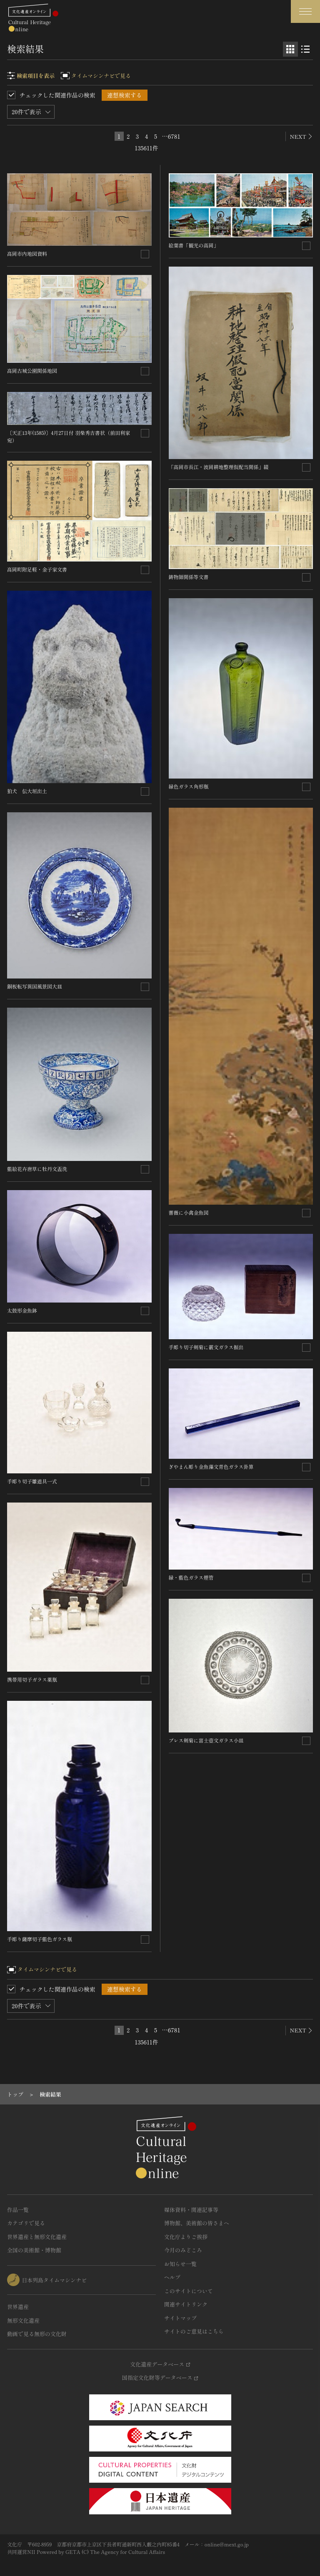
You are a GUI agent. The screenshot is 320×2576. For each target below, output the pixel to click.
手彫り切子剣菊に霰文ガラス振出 (206, 1346)
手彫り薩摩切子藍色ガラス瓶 (39, 1938)
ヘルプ (172, 2277)
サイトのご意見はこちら (194, 2331)
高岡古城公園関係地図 (32, 370)
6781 (174, 136)
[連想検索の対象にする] (145, 254)
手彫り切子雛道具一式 (32, 1481)
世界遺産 (18, 2307)
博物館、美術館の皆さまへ (196, 2223)
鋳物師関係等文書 (189, 576)
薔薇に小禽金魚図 (189, 1212)
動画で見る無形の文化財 (37, 2334)
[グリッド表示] (290, 49)
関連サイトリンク (186, 2304)
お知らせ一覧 (180, 2264)
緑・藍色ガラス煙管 (191, 1577)
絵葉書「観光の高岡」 (194, 245)
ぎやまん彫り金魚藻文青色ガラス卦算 (211, 1466)
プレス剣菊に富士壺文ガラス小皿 (206, 1740)
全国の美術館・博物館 (34, 2250)
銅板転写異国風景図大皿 (34, 986)
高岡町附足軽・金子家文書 (37, 569)
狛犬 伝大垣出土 (27, 790)
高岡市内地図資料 (27, 253)
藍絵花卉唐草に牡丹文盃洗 (37, 1168)
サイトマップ (180, 2318)
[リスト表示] (305, 49)
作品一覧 (18, 2210)
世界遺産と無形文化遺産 (37, 2237)
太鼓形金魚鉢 (22, 1310)
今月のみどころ (183, 2250)
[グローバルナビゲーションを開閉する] (305, 11)
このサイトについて (188, 2291)
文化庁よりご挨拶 (186, 2237)
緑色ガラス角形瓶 (189, 786)
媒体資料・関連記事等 (191, 2210)
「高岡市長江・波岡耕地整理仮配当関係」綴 (219, 466)
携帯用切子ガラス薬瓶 (32, 1679)
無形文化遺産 (23, 2320)
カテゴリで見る (26, 2223)
